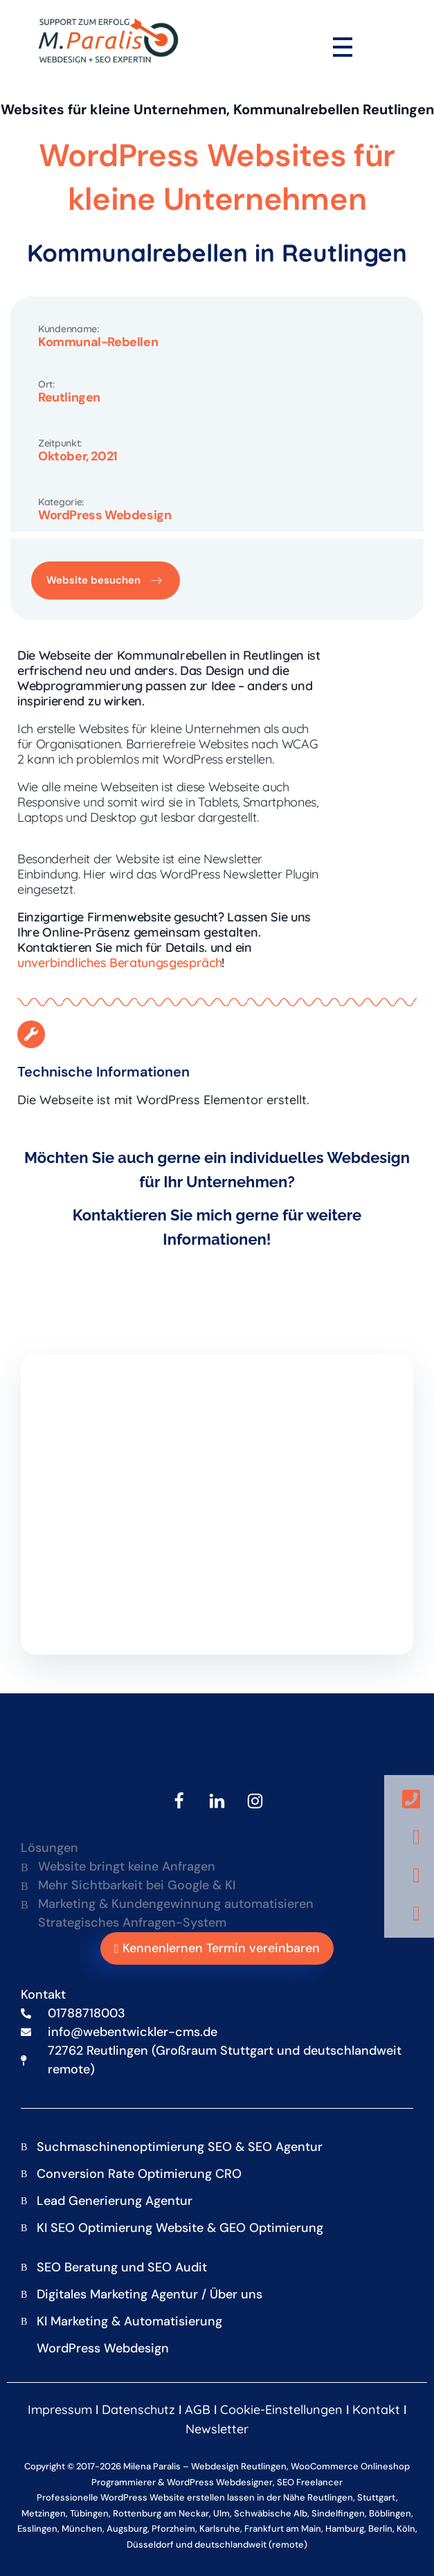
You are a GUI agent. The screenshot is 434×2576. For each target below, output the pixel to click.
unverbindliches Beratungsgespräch (119, 963)
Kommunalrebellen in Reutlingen (217, 252)
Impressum (60, 2409)
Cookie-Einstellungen (281, 2409)
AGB (197, 2409)
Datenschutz (138, 2409)
